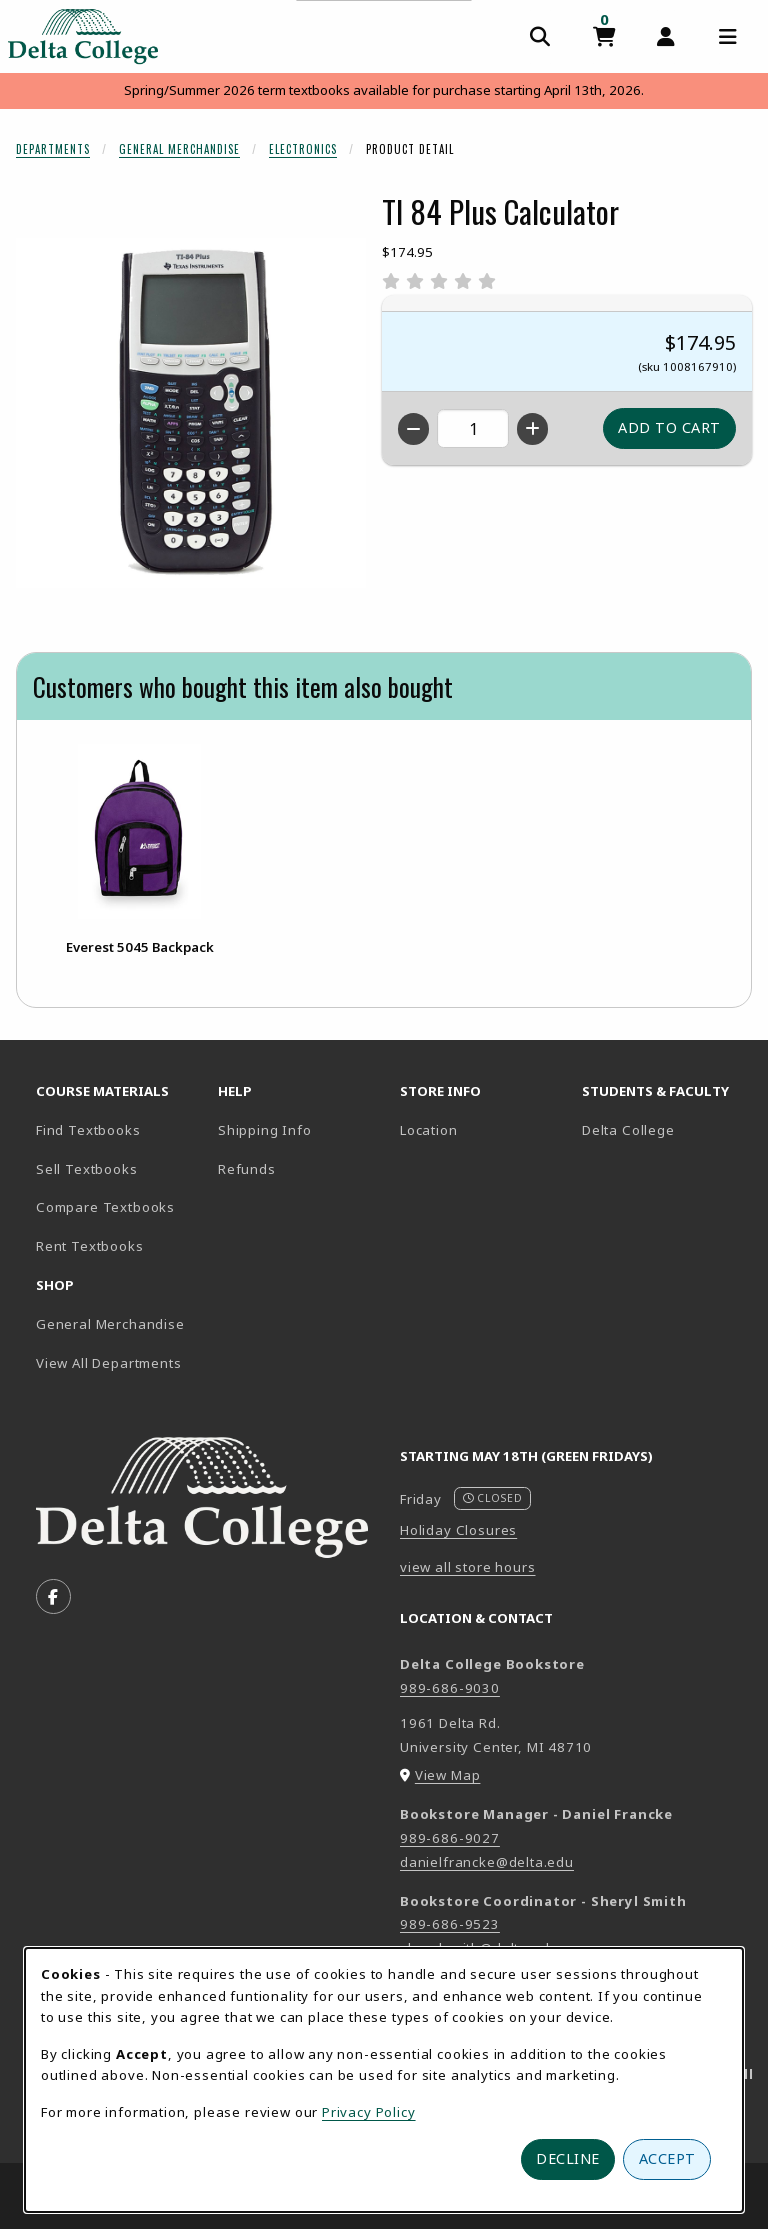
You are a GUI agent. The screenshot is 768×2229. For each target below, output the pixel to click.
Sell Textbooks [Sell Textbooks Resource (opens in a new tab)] (87, 1169)
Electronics (303, 149)
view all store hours (468, 1567)
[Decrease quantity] (413, 429)
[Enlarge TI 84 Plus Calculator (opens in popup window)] (191, 413)
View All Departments (109, 1363)
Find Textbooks (88, 1130)
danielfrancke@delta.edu (487, 1862)
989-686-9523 (450, 1924)
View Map (448, 1775)
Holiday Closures (458, 1530)
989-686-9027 (450, 1838)
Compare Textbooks (119, 1206)
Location (429, 1130)
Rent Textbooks (90, 1246)
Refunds (247, 1169)
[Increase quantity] (532, 429)
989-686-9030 (450, 1688)
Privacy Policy (369, 2112)
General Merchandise (179, 149)
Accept (667, 2158)
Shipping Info (265, 1130)
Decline (568, 2158)
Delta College (665, 1129)
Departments (53, 149)
